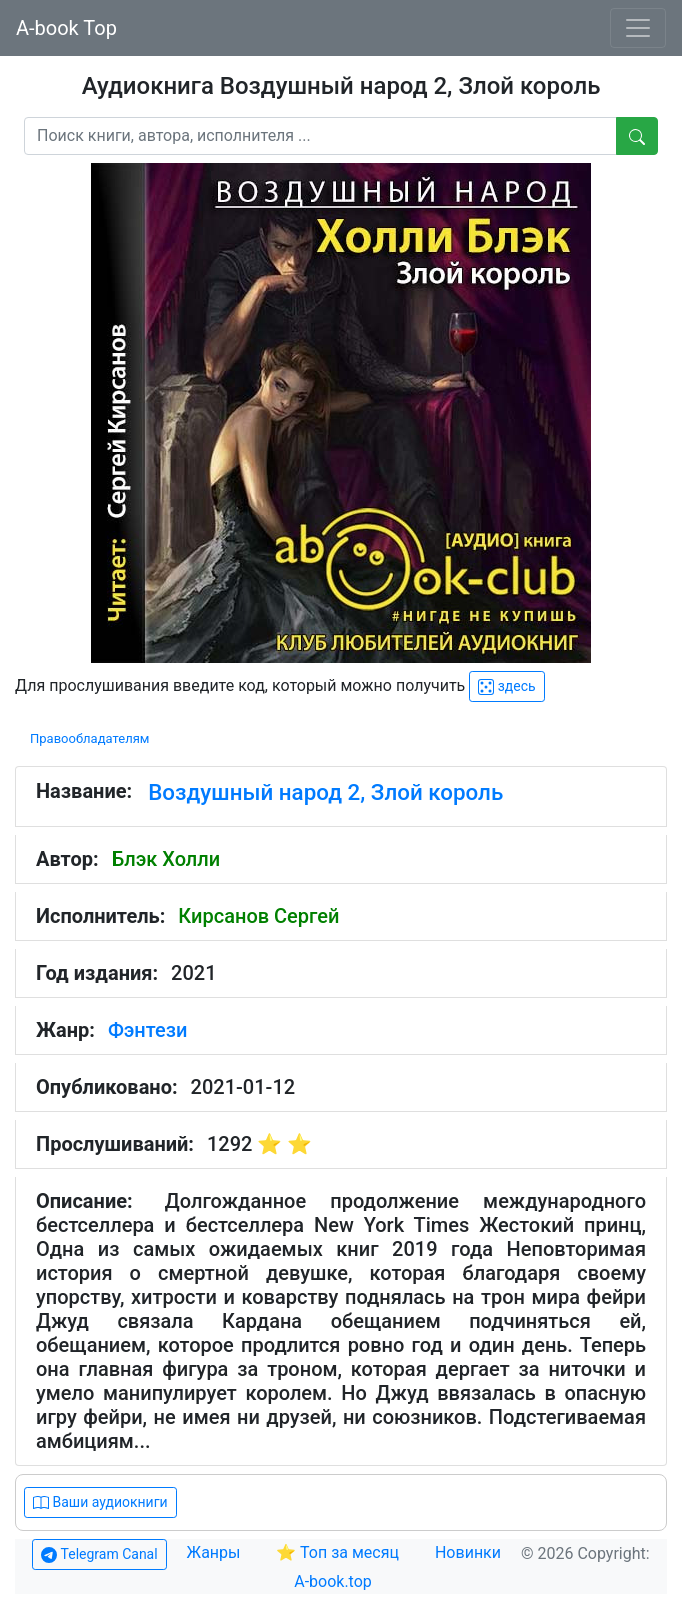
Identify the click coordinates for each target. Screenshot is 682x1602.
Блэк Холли (166, 859)
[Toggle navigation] (638, 28)
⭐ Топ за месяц (337, 1552)
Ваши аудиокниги (100, 1502)
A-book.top (333, 1581)
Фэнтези (147, 1030)
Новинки (468, 1552)
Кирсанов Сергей (258, 916)
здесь (506, 686)
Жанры (216, 1552)
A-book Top (66, 28)
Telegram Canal (99, 1554)
